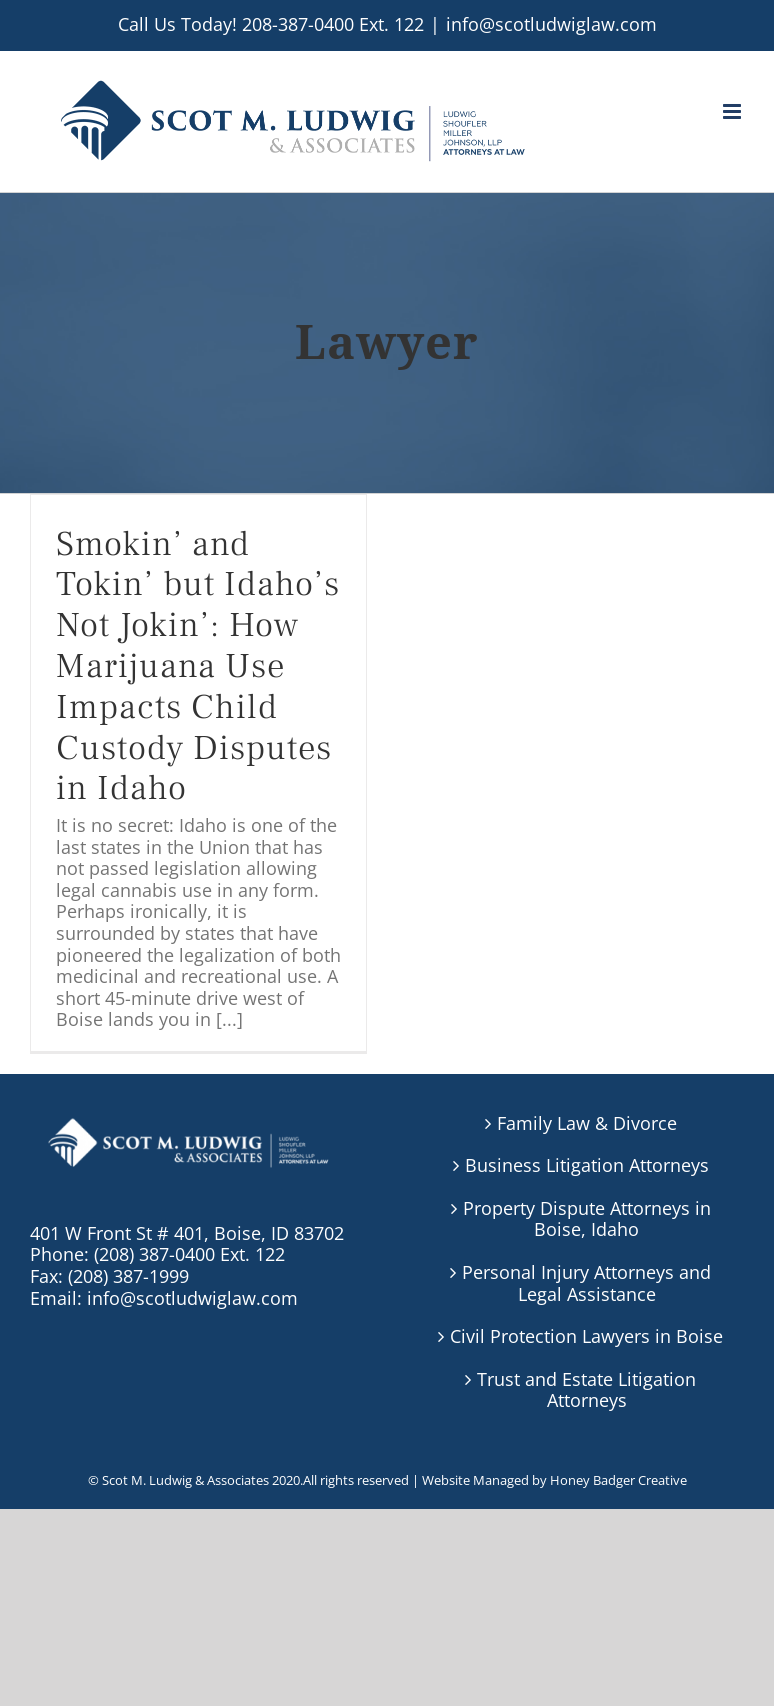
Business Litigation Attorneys (587, 1166)
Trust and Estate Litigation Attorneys (586, 1390)
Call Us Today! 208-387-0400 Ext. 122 (271, 24)
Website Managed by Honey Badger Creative (554, 1480)
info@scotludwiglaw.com (551, 24)
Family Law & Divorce (587, 1124)
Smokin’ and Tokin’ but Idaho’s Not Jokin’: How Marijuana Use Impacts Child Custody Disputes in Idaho (198, 667)
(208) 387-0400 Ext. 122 (189, 1254)
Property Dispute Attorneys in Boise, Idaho (587, 1219)
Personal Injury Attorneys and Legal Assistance (586, 1283)
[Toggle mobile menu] (733, 111)
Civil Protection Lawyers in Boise (586, 1337)
